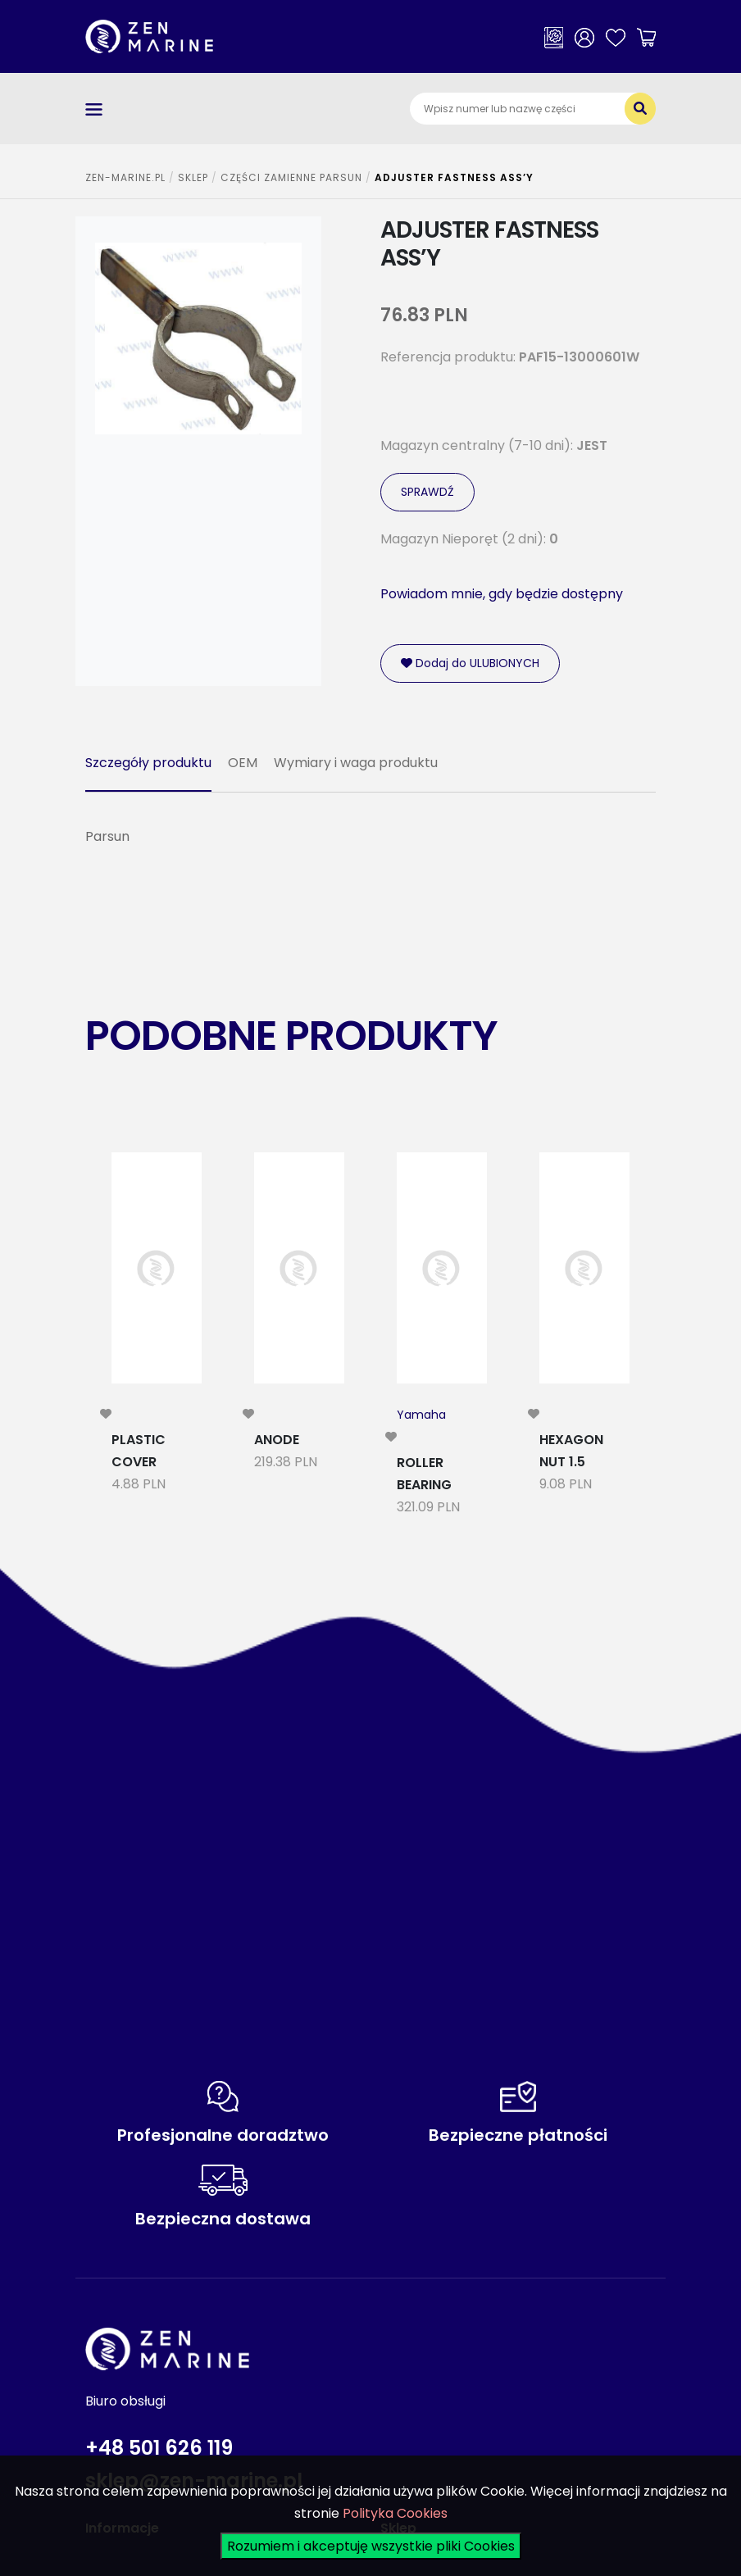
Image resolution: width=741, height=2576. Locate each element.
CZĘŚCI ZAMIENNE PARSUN (291, 177)
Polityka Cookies (395, 2513)
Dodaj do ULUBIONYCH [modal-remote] (470, 663)
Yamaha (421, 1414)
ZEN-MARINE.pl (125, 177)
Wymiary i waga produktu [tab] (356, 762)
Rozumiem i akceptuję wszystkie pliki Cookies (371, 2546)
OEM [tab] (242, 762)
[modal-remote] (105, 1414)
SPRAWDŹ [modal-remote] (427, 492)
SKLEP (193, 177)
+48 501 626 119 (159, 2447)
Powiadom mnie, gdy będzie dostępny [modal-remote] (501, 593)
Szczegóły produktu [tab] (148, 762)
